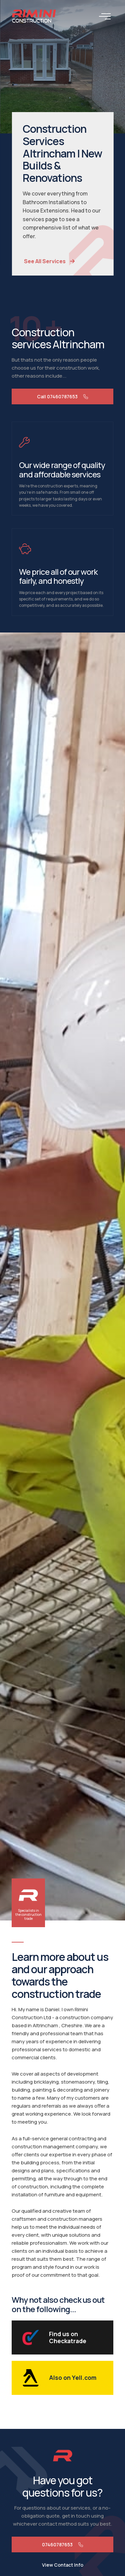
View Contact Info (62, 2565)
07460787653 (62, 2544)
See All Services (56, 261)
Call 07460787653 (62, 396)
